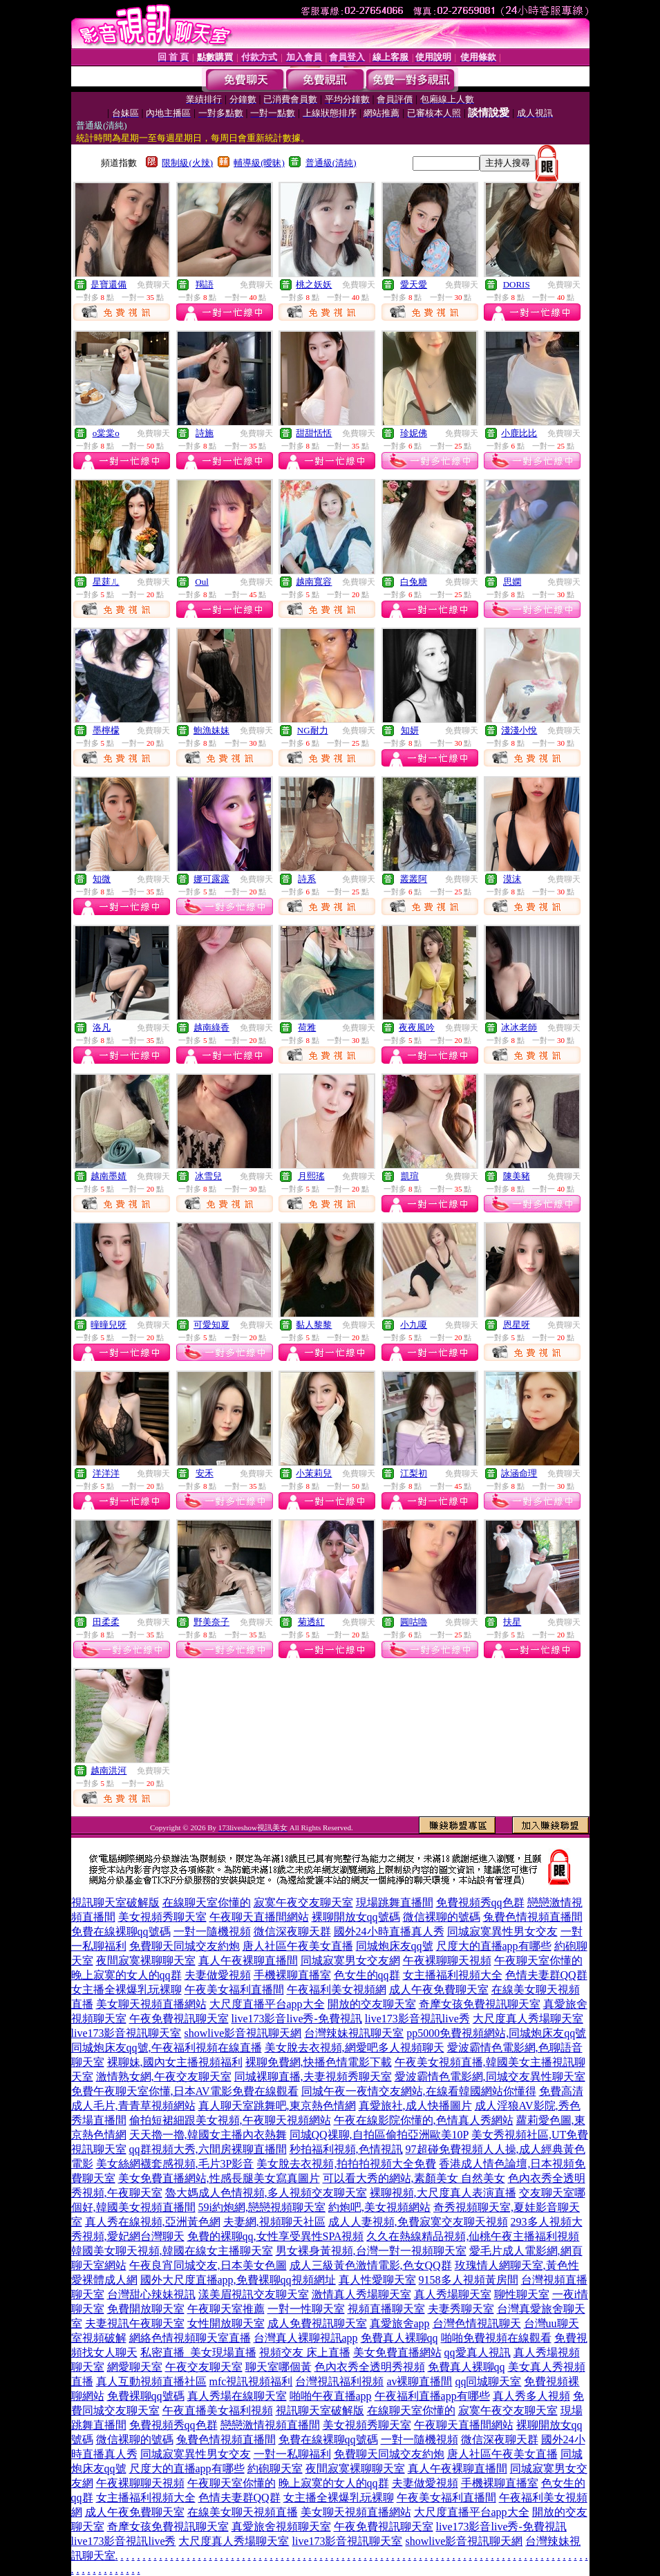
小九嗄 (413, 1324)
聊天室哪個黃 (278, 2367)
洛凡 (102, 1027)
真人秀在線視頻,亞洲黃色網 (152, 2222)
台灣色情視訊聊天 (477, 2323)
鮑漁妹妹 (211, 730)
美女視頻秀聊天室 (162, 1917)
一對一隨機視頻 (212, 1931)
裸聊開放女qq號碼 (356, 1917)
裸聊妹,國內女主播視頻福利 (175, 2062)
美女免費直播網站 (397, 2352)
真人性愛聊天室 (377, 2280)
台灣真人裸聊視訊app (306, 2338)
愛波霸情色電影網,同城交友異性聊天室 (490, 2077)
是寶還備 (108, 284)
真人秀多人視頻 (531, 2396)
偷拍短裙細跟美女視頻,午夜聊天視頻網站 (230, 2120)
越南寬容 (314, 581)
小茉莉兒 (314, 1473)
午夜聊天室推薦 (226, 2309)
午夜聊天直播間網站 (259, 1917)
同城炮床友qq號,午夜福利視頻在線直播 (166, 2047)
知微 (102, 879)
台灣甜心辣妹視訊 (151, 2294)
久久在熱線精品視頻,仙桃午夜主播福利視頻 (472, 2236)
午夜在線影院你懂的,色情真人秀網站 (423, 2120)
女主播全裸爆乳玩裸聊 (126, 1989)
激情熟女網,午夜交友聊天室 (164, 2077)
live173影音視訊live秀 (417, 2018)
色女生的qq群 (367, 1975)
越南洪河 (108, 1770)
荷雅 (307, 1027)
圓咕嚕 (413, 1622)
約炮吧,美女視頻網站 (379, 2207)
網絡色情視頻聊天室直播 (190, 2338)
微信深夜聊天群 (292, 1931)
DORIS (516, 284)
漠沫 (512, 879)
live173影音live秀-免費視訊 (297, 2018)
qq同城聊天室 (488, 2381)
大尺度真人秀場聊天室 (528, 2018)
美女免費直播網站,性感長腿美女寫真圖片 (219, 2178)
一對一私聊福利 (292, 2454)
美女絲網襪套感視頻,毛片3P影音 (175, 2164)
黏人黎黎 (314, 1324)
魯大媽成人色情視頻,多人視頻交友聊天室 (266, 2193)
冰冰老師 (519, 1027)
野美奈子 (211, 1622)
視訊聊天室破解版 (115, 1902)
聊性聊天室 (521, 2294)
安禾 (205, 1473)
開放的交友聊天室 (372, 2004)
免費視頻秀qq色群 (480, 1902)
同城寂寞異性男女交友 (502, 1931)
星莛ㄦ (106, 581)
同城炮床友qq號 (394, 1946)
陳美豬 (516, 1176)
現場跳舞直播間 (394, 1902)
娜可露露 (211, 879)
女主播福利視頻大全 (452, 1975)
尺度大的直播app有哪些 (493, 1946)
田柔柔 (106, 1622)
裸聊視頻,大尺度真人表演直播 (443, 2193)
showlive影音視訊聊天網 (243, 2033)
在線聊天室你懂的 (206, 1902)
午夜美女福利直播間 (234, 1989)
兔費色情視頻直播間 (533, 1917)
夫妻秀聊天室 (461, 2309)
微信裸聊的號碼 (441, 1917)
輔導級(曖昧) (259, 163)
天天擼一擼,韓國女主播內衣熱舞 (208, 2135)
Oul (202, 581)
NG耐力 (312, 730)
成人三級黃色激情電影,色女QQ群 (371, 2265)
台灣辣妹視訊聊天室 (354, 2033)
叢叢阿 (413, 879)
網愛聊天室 (134, 2367)
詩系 (307, 879)
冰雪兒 (208, 1176)
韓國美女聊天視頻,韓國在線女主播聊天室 (172, 2251)
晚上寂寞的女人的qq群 (126, 1975)
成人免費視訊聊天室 (317, 2323)
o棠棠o (106, 433)
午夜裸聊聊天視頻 (447, 1960)
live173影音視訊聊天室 (126, 2033)
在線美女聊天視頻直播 (242, 2512)
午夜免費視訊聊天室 (179, 2018)
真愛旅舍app (400, 2323)
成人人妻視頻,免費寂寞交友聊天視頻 (418, 2222)
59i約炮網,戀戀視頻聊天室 (262, 2207)
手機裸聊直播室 (292, 1975)
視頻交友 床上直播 (304, 2352)
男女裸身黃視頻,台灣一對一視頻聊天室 (371, 2251)
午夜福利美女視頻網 (336, 1989)
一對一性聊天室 (306, 2309)
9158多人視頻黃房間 (468, 2280)
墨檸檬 (106, 730)
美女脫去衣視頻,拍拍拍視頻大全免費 (346, 2164)
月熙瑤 (311, 1176)
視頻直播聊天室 (386, 2309)
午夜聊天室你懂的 (538, 1960)
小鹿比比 (519, 433)
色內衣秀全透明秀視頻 (369, 2367)
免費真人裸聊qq (399, 2338)
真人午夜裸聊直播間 (248, 1960)
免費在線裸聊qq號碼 (121, 1931)
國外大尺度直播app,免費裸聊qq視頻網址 (238, 2280)
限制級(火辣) (187, 163)
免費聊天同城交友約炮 (184, 1946)
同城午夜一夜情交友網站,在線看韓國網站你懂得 (418, 2091)
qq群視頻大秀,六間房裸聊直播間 (208, 2149)
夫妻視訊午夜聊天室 (135, 2323)
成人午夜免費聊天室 (439, 1989)
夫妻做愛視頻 (218, 1975)
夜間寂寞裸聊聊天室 (146, 1960)
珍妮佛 (413, 433)
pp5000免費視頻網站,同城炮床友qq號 (496, 2033)
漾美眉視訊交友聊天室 (253, 2294)
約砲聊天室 (275, 2468)
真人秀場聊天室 (452, 2294)
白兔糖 (413, 581)
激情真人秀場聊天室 (361, 2294)
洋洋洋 (106, 1473)
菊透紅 (311, 1622)
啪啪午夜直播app (331, 2396)
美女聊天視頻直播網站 (151, 2004)
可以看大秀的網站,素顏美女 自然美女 (414, 2178)
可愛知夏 (211, 1324)
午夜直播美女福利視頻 (217, 2410)
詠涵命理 (519, 1473)
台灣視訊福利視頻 (339, 2381)
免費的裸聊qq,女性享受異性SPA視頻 (275, 2236)
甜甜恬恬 (314, 433)
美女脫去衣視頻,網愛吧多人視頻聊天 (354, 2047)
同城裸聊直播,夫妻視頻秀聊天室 (313, 2077)
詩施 (205, 433)
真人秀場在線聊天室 (237, 2396)
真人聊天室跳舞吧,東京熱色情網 (277, 2106)
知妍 (410, 730)
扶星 (512, 1622)
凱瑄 (410, 1176)
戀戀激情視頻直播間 (270, 2425)
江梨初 (413, 1473)
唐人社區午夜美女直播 (298, 1946)
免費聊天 (153, 285)
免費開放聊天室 (146, 2309)
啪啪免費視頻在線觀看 (496, 2338)
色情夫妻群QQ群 (546, 1975)
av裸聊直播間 (419, 2381)
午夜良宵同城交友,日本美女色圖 (208, 2265)
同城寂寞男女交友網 (350, 1960)
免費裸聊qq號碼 (146, 2396)
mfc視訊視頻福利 (251, 2381)
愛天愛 (413, 284)
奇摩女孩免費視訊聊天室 (479, 2004)
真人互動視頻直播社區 (151, 2381)
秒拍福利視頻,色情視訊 (346, 2149)
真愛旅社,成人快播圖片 (415, 2106)
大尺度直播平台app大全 (267, 2004)
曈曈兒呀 (108, 1324)
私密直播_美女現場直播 (198, 2352)
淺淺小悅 (519, 730)
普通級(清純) (331, 163)
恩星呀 (516, 1324)
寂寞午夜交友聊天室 (303, 1902)
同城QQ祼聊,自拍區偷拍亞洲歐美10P (379, 2135)
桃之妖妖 (314, 284)
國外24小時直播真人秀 (389, 1931)
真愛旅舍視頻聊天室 (281, 2526)
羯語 (205, 284)
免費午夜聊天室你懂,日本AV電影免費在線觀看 (185, 2091)
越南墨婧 (108, 1176)
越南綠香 (211, 1027)
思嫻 (512, 581)
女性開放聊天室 (226, 2323)
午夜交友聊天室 (204, 2367)
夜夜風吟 (417, 1027)
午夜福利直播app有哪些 (432, 2396)
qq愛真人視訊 (477, 2352)
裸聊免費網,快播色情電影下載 (318, 2062)
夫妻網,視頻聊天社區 (274, 2222)
